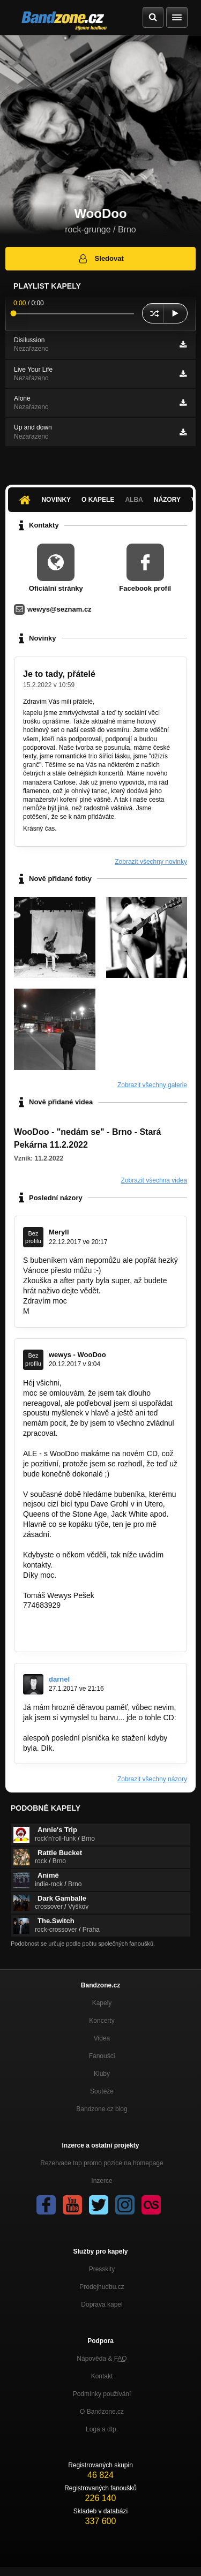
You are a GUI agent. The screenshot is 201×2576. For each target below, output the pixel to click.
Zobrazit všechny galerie (152, 1085)
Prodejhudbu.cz (101, 2287)
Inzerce (101, 2181)
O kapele (97, 499)
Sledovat (100, 259)
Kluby (102, 2073)
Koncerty (101, 2020)
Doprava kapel (101, 2304)
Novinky (56, 499)
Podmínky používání (102, 2394)
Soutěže (102, 2091)
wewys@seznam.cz (59, 609)
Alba (134, 499)
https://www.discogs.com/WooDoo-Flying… (94, 1727)
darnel (59, 1679)
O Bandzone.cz (102, 2411)
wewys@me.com (51, 1615)
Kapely (102, 2003)
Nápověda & (101, 2358)
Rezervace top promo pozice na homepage (101, 2163)
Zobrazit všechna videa (154, 1180)
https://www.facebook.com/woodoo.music (91, 1625)
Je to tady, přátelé (59, 674)
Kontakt (102, 2376)
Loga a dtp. (102, 2429)
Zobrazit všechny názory (152, 1779)
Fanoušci (102, 2056)
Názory (167, 499)
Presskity (102, 2269)
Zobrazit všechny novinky (151, 861)
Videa (102, 2038)
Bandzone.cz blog (101, 2109)
